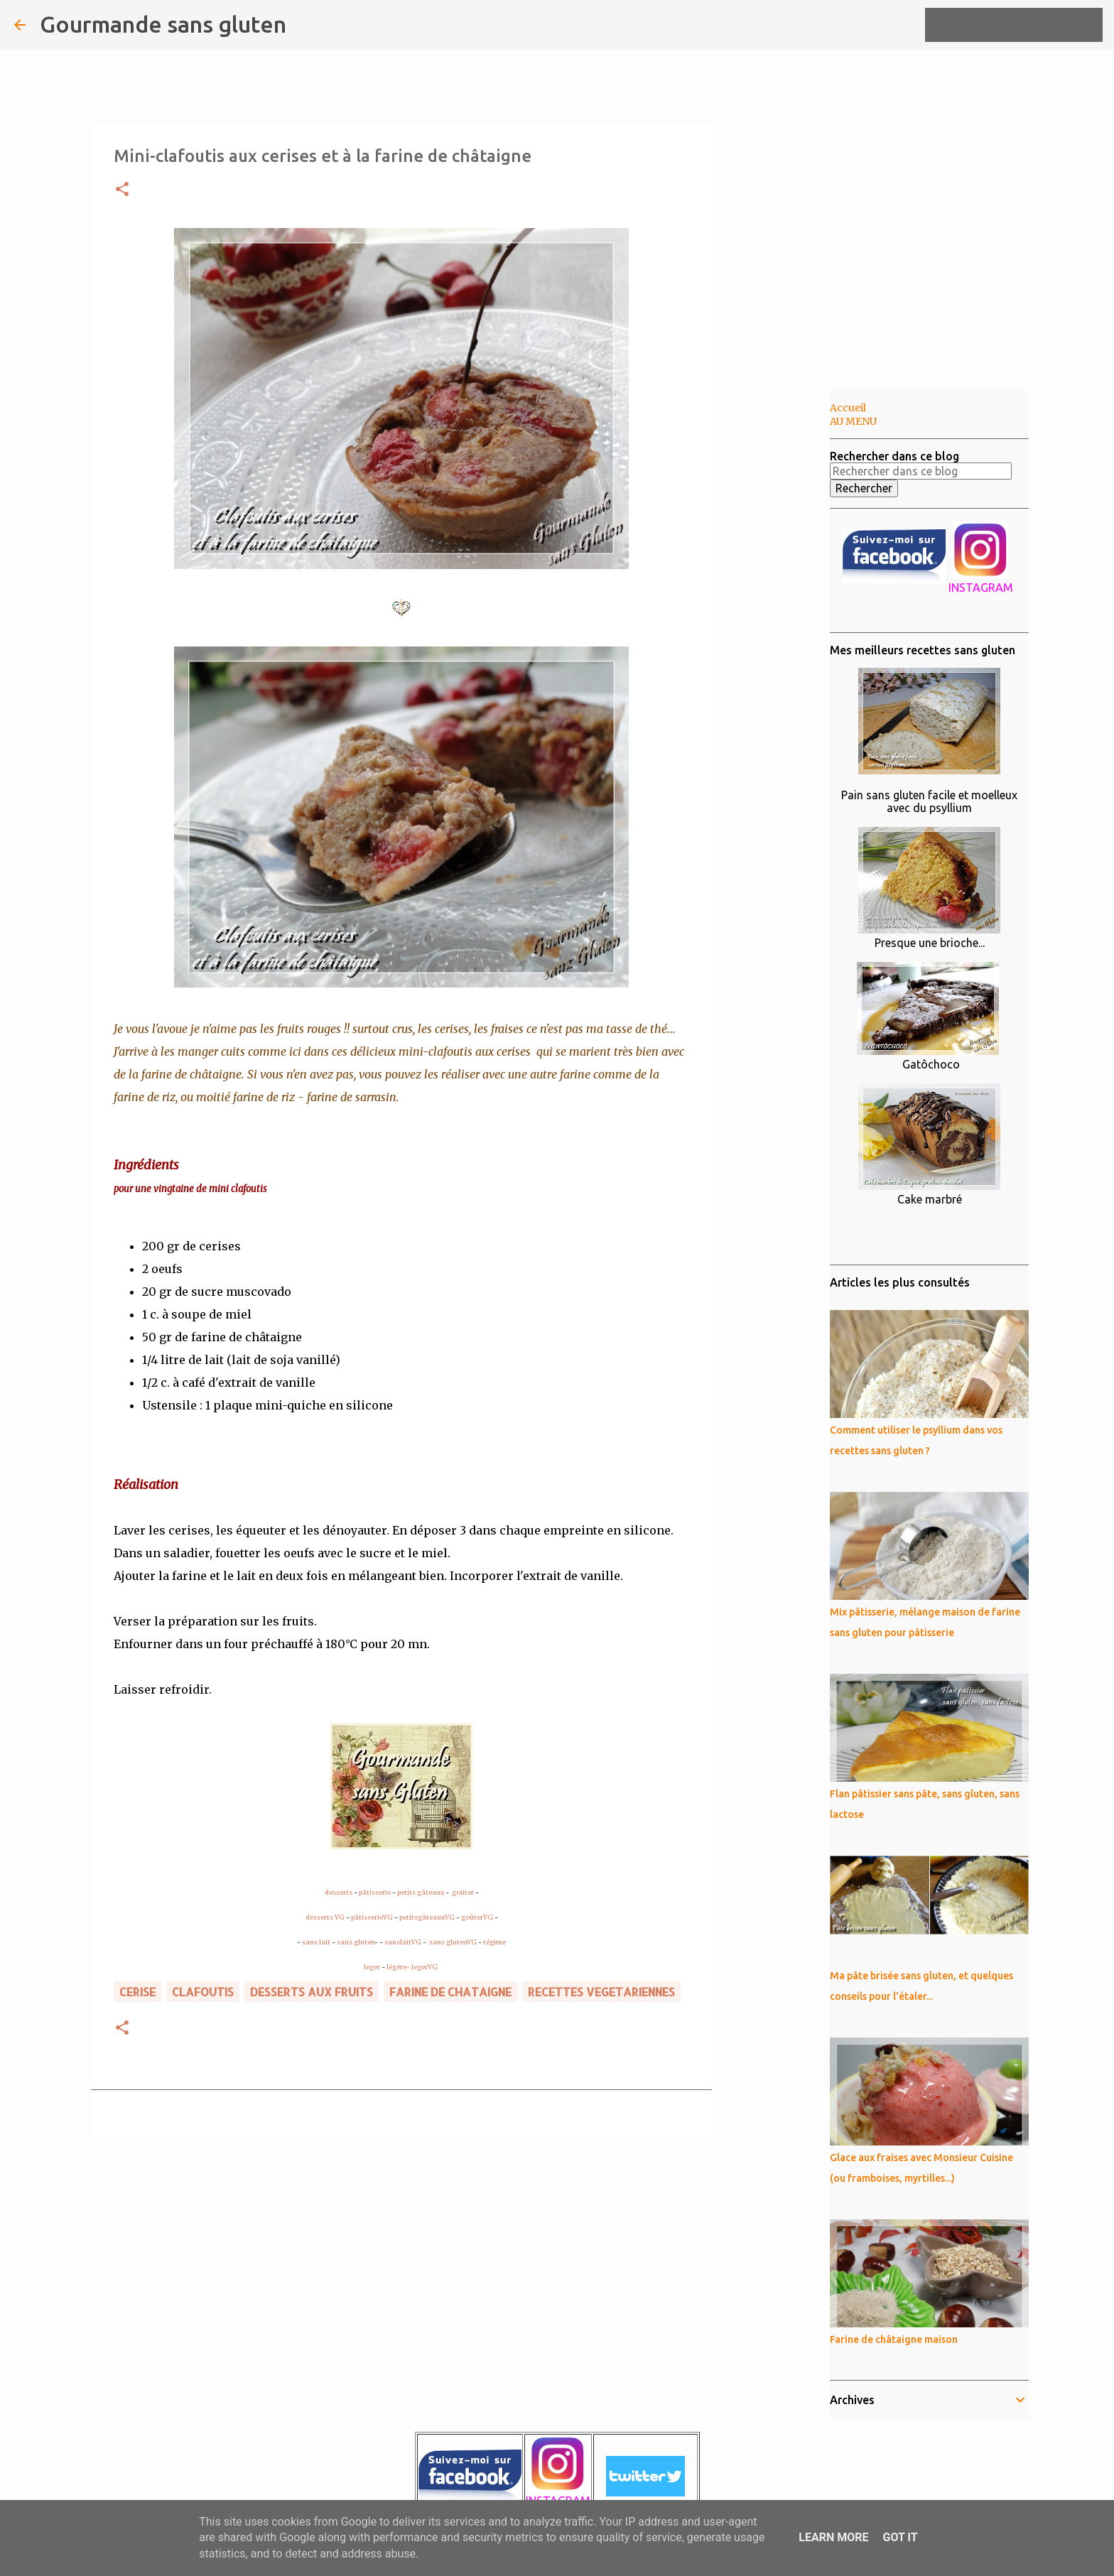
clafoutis (203, 1991)
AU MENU (853, 421)
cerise (137, 1991)
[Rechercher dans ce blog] (1028, 25)
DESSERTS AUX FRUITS (311, 1991)
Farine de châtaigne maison (894, 2339)
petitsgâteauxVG (427, 1917)
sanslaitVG (402, 1942)
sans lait (316, 1942)
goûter (463, 1892)
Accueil (848, 407)
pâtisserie (375, 1892)
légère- (398, 1967)
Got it (899, 2537)
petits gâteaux (420, 1892)
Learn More (833, 2537)
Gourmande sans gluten (163, 24)
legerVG (424, 1967)
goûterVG (477, 1917)
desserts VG (325, 1917)
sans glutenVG (453, 1942)
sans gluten (355, 1942)
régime (494, 1942)
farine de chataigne (450, 1991)
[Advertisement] (784, 614)
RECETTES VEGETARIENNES (601, 1991)
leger (372, 1967)
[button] (122, 190)
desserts (338, 1892)
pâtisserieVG (372, 1917)
